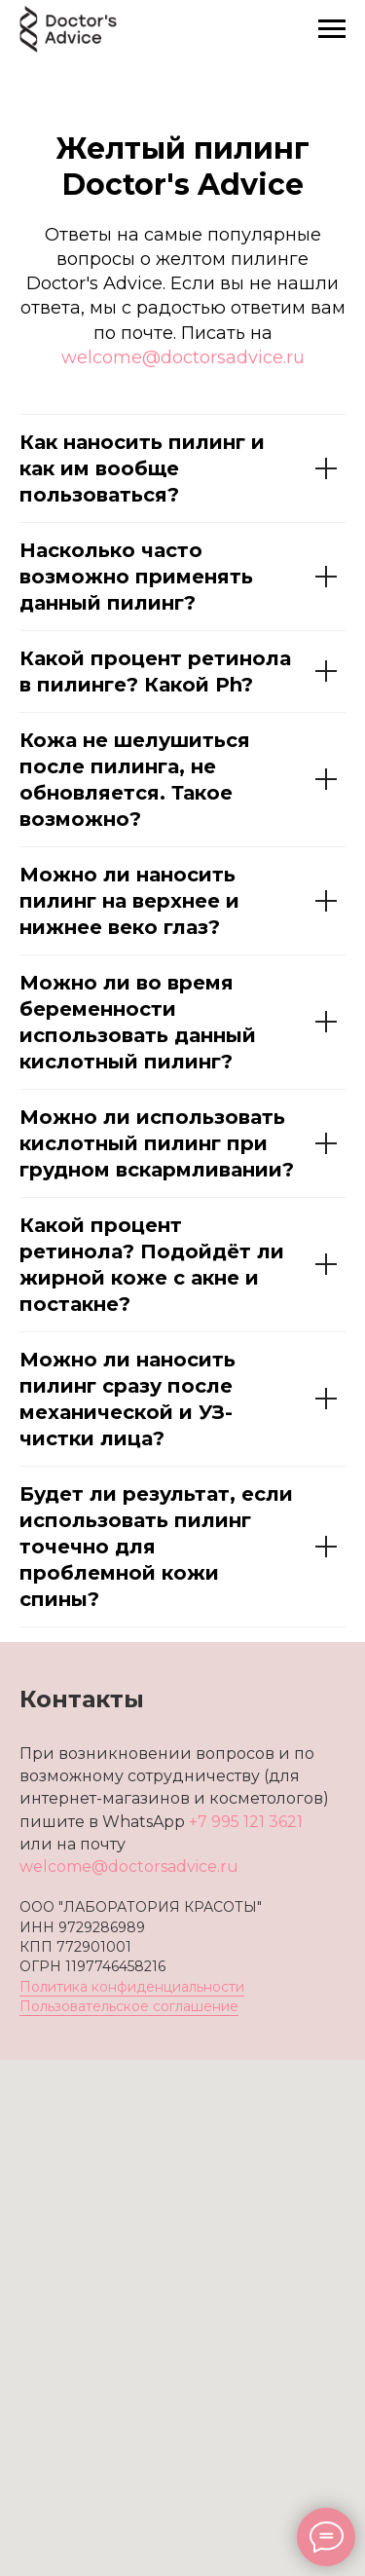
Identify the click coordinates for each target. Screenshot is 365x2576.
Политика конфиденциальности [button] (131, 1987)
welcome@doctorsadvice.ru (183, 357)
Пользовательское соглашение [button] (128, 2006)
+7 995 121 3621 (246, 1821)
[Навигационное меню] (332, 29)
